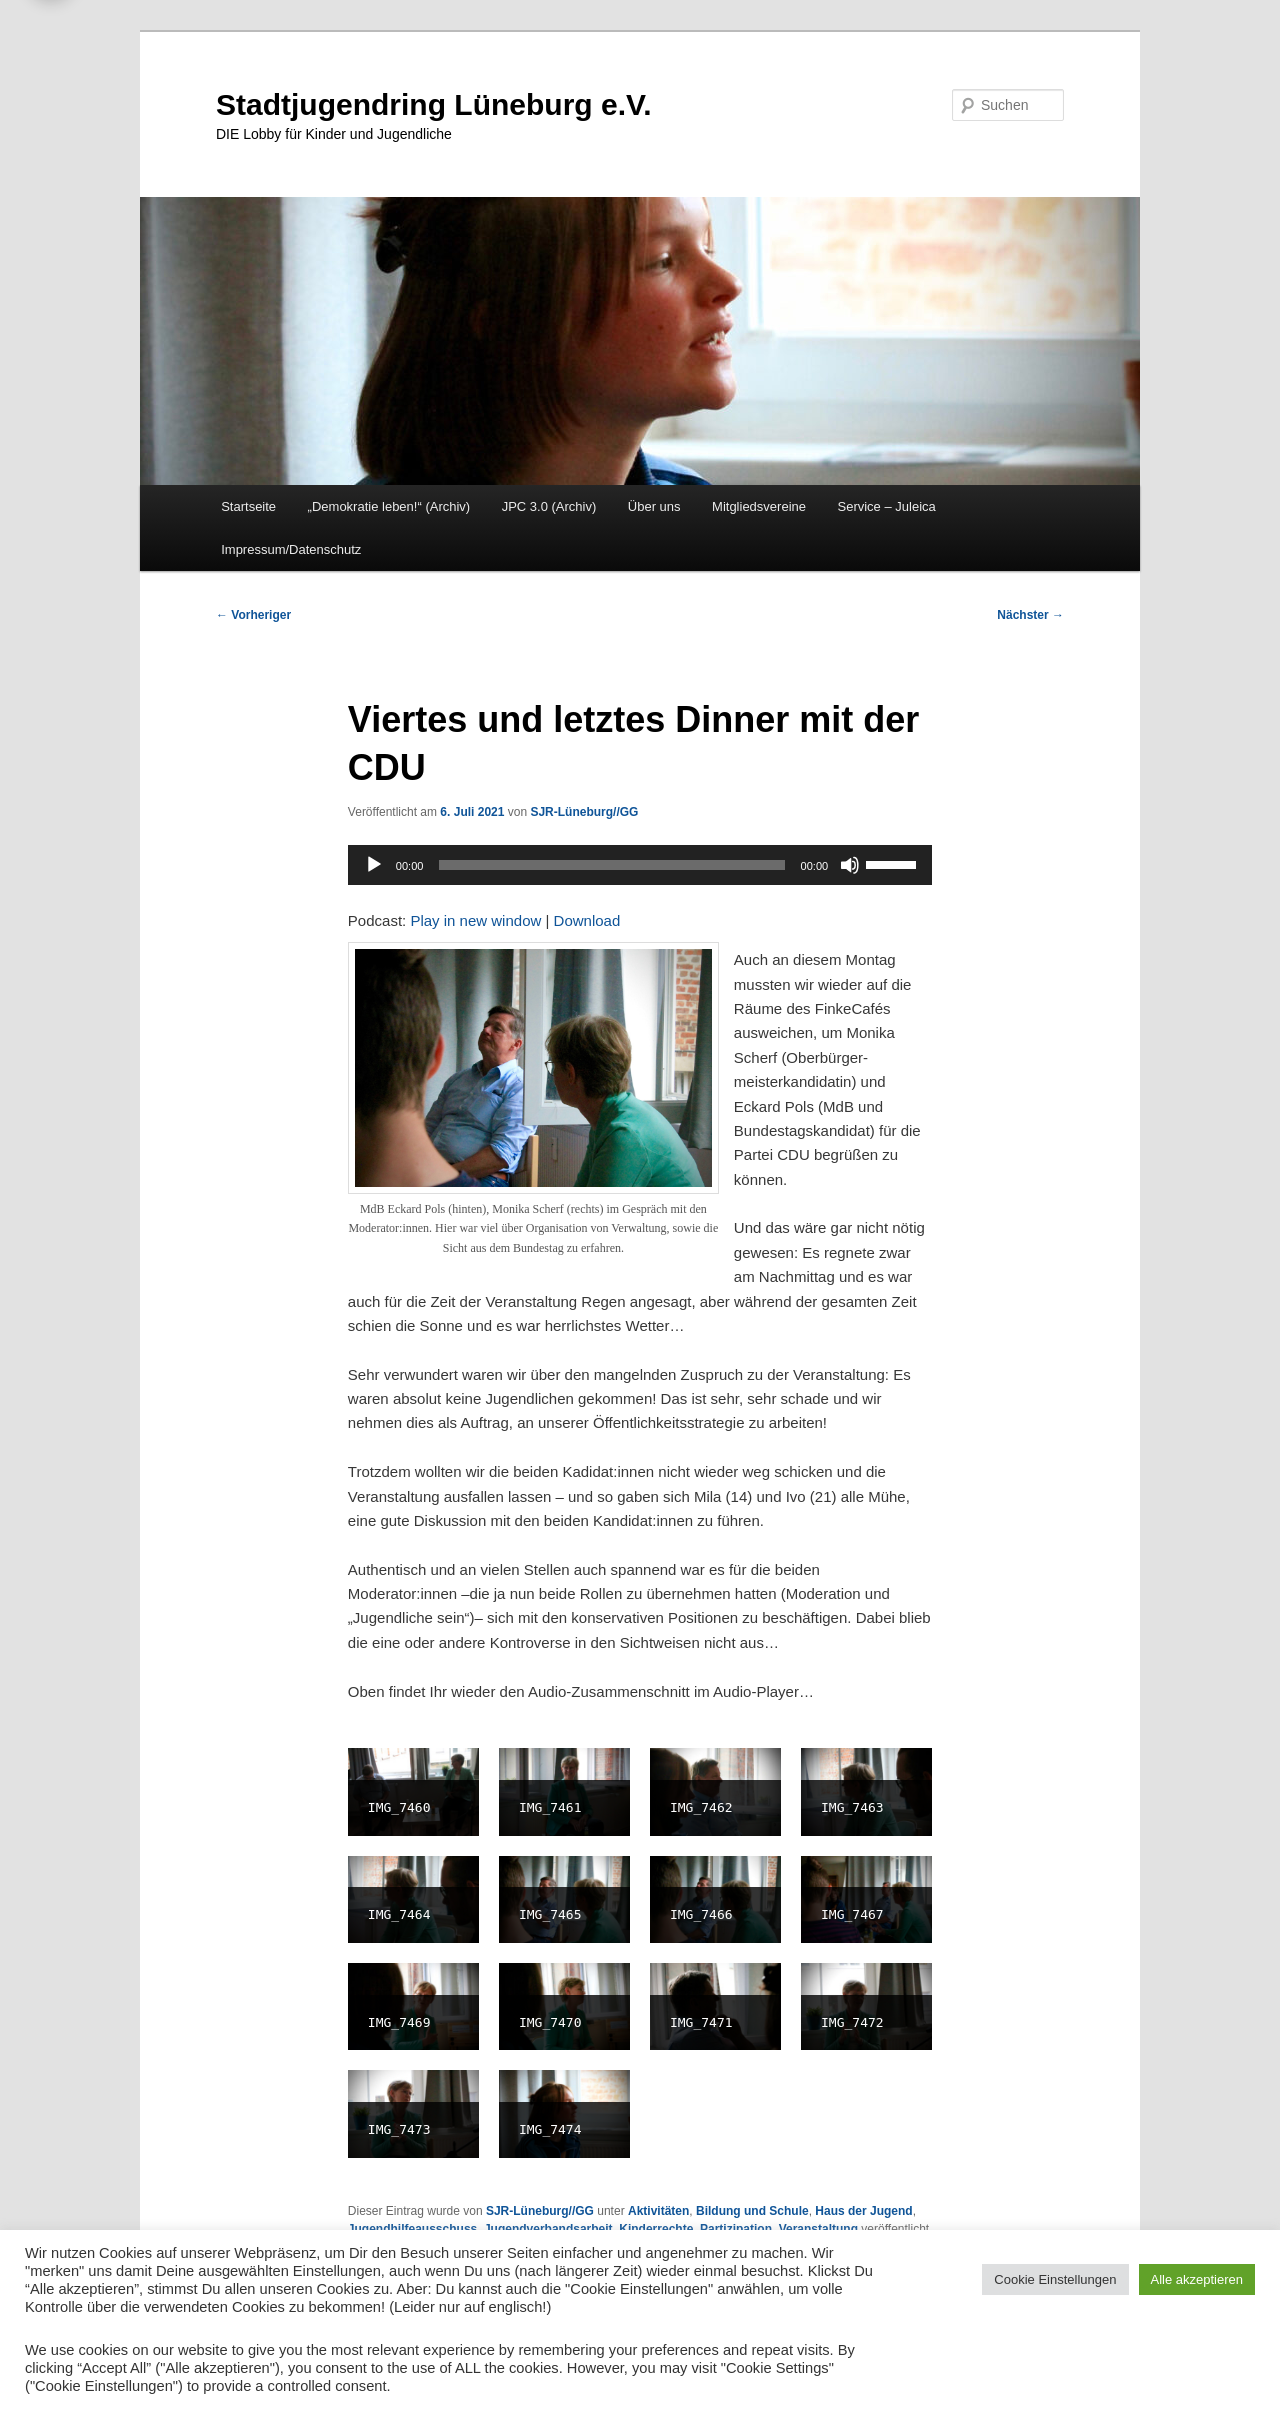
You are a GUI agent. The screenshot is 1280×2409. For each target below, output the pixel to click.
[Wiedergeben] (374, 865)
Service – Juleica (886, 506)
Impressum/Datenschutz (291, 549)
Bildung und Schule (752, 2211)
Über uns (654, 506)
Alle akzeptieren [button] (1197, 2279)
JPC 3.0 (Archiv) (549, 506)
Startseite (248, 506)
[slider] (611, 865)
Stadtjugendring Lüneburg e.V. (434, 104)
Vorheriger (253, 615)
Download (587, 920)
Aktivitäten (658, 2211)
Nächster (1030, 615)
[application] (640, 865)
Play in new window (475, 920)
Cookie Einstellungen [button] (1055, 2279)
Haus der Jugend (863, 2211)
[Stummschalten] (850, 865)
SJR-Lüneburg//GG (584, 812)
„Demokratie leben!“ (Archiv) (389, 506)
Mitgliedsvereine (759, 506)
